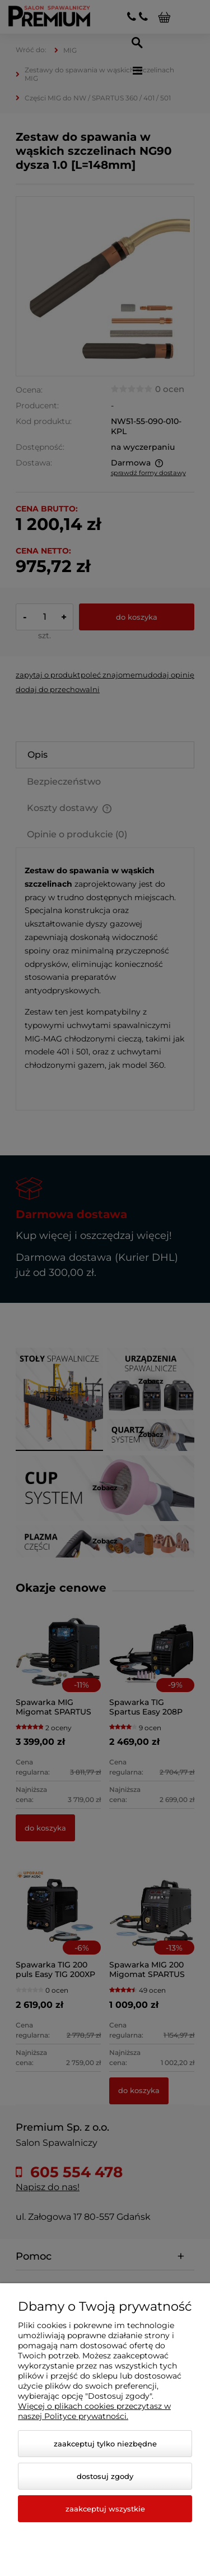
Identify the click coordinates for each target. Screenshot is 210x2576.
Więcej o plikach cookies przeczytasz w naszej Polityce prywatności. (94, 2411)
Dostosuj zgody (105, 2476)
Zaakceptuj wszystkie (105, 2508)
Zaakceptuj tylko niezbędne (105, 2443)
